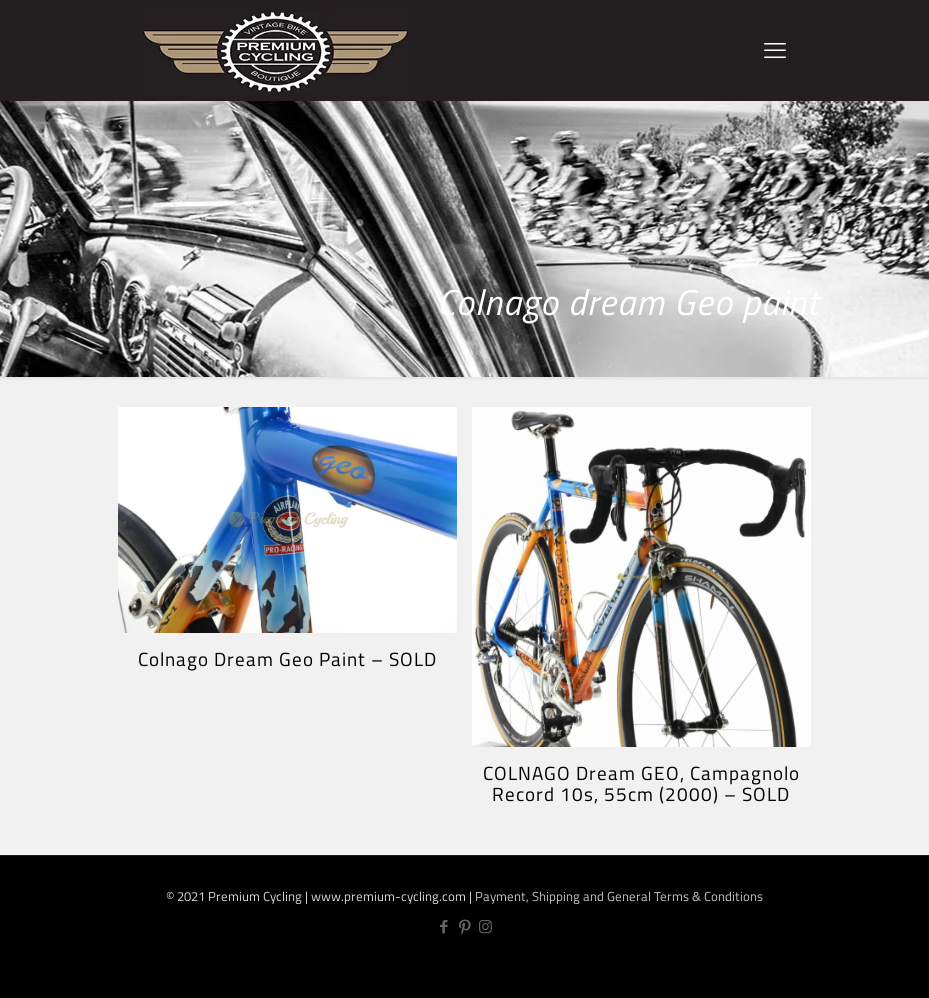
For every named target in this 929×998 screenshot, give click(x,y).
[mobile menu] (775, 50)
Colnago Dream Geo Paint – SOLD (287, 658)
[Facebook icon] (443, 926)
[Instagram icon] (485, 926)
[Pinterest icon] (464, 926)
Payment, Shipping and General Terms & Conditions (619, 896)
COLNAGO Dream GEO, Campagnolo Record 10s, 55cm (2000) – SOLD (641, 783)
